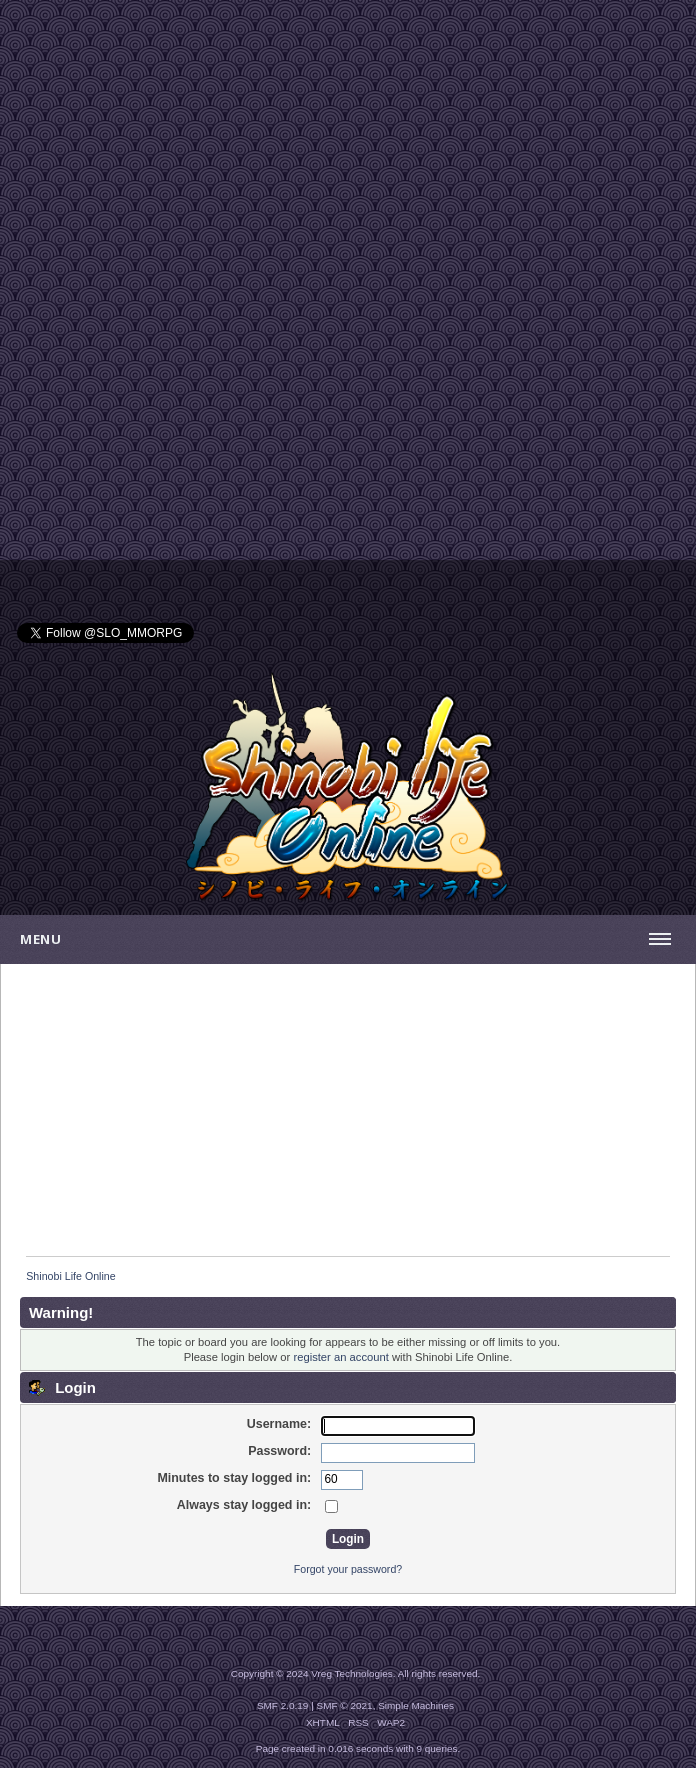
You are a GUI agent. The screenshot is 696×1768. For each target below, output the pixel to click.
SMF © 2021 (345, 1705)
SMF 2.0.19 (283, 1705)
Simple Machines (416, 1705)
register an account (340, 1357)
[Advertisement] (348, 140)
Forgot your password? (348, 1569)
